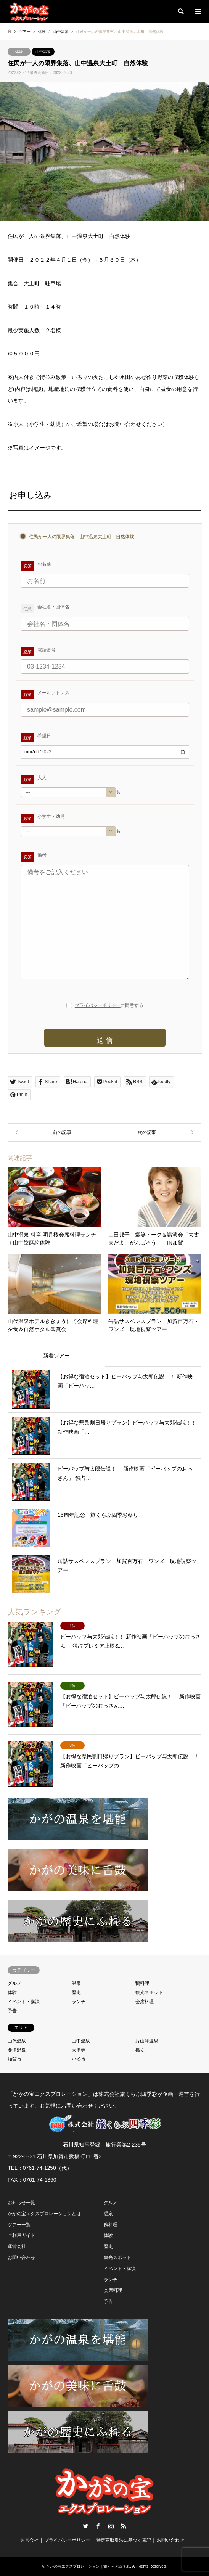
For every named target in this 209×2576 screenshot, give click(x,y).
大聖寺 (78, 2050)
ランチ (78, 2001)
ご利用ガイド (21, 2235)
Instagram (111, 2526)
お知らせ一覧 (21, 2202)
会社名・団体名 (53, 606)
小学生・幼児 (51, 816)
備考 (42, 855)
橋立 (140, 2050)
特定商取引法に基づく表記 (123, 2540)
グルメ (14, 1983)
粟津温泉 (17, 2050)
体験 (19, 52)
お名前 (44, 564)
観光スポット (149, 1992)
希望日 (44, 735)
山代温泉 (17, 2041)
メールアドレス (53, 692)
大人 (42, 777)
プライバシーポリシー (98, 1005)
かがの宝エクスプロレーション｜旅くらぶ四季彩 (88, 2566)
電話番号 (46, 650)
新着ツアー (56, 1355)
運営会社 (17, 2246)
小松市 (78, 2059)
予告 (12, 2010)
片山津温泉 (146, 2041)
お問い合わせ (21, 2257)
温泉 (76, 1983)
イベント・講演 (24, 2001)
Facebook (98, 2526)
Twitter (85, 2526)
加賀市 (14, 2059)
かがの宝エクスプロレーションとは (44, 2213)
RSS (123, 2526)
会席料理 (144, 2001)
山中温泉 (43, 52)
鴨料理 (142, 1983)
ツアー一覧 (19, 2224)
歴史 (76, 1992)
